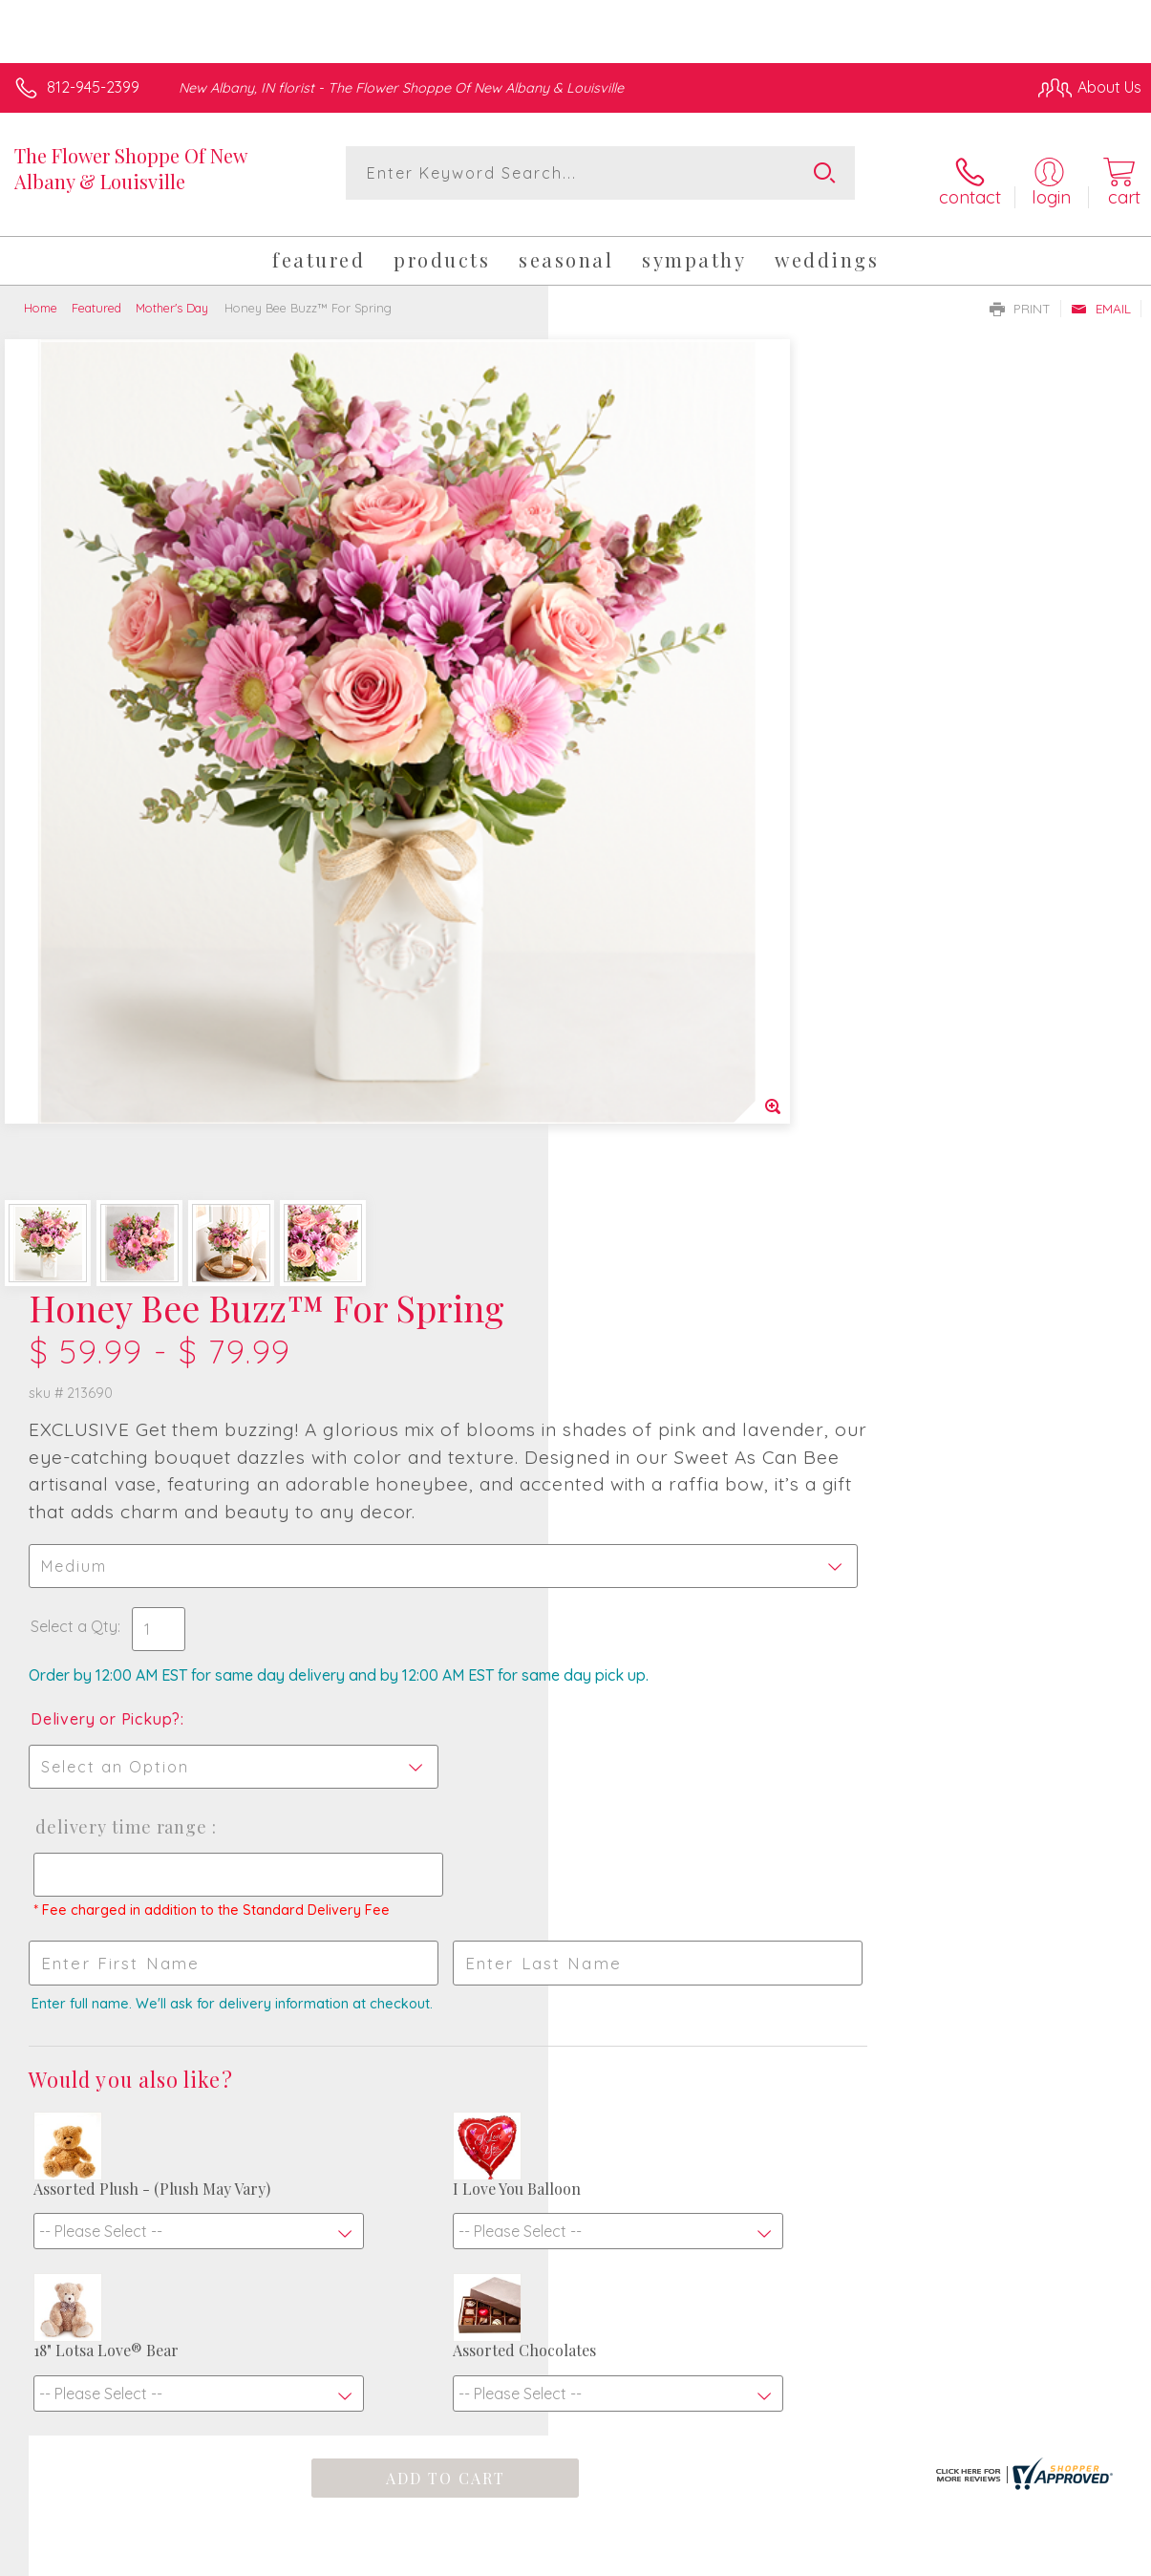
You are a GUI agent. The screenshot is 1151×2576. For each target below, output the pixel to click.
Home (40, 294)
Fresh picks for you (575, 1981)
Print (1020, 295)
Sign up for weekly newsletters (576, 2089)
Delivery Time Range (667, 937)
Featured (96, 294)
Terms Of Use (704, 2556)
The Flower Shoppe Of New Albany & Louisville (130, 168)
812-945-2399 (93, 87)
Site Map (1071, 2556)
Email (1101, 295)
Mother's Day (172, 294)
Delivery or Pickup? (654, 829)
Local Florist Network (953, 2556)
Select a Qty (622, 717)
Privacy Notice (817, 2556)
